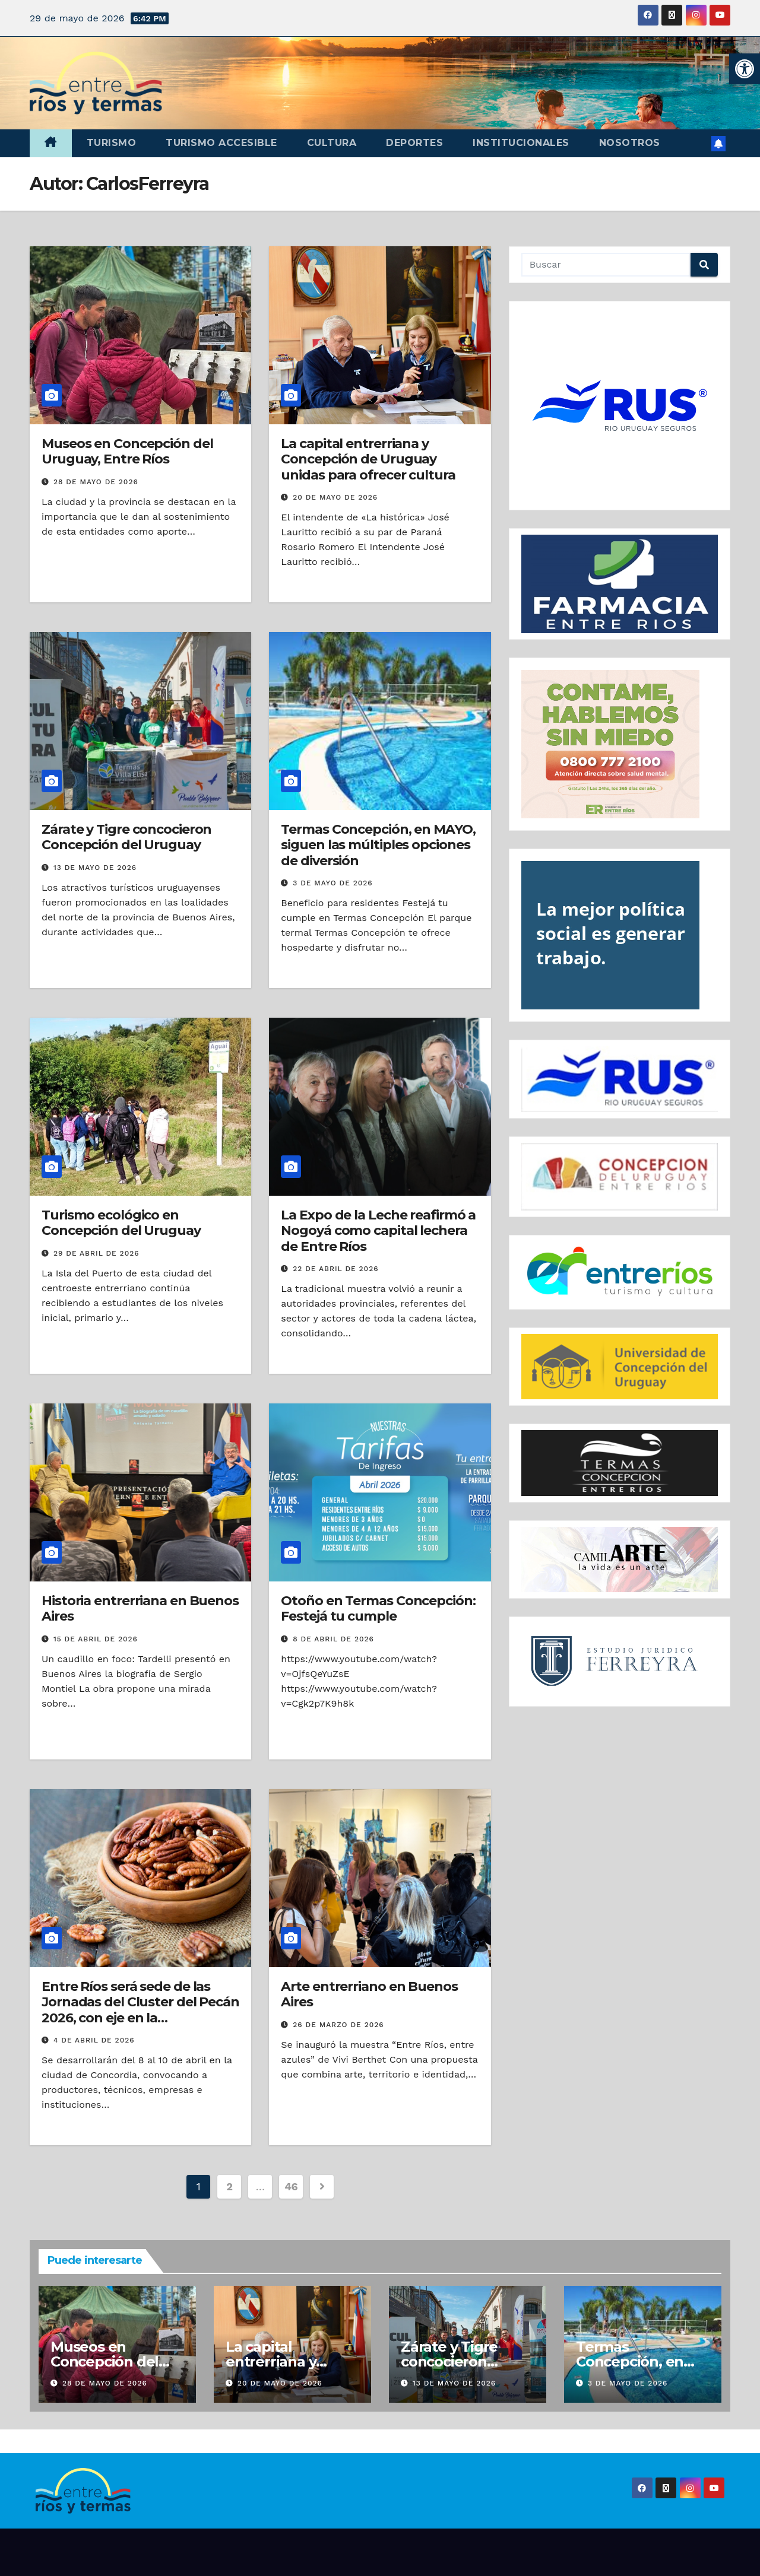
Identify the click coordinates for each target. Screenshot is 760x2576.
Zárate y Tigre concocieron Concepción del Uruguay (126, 837)
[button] (744, 68)
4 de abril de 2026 (94, 2040)
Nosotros (629, 142)
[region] (619, 405)
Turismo (112, 142)
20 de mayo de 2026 (335, 497)
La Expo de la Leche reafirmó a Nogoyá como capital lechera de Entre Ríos (378, 1230)
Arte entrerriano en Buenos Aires (369, 1994)
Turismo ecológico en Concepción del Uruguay (121, 1222)
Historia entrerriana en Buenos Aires (140, 1608)
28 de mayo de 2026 (95, 482)
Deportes (414, 142)
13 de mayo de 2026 (95, 867)
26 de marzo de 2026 (338, 2025)
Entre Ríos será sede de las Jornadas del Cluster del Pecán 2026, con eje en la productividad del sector (140, 2009)
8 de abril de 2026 (333, 1639)
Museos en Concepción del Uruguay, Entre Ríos (127, 451)
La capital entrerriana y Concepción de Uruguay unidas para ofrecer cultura (368, 459)
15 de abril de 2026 (95, 1639)
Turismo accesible (221, 142)
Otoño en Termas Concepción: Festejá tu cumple (378, 1608)
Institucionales (521, 142)
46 (290, 2186)
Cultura (332, 142)
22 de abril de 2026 (335, 1269)
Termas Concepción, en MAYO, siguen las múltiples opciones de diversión (378, 845)
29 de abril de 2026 (96, 1253)
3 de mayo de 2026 (332, 883)
